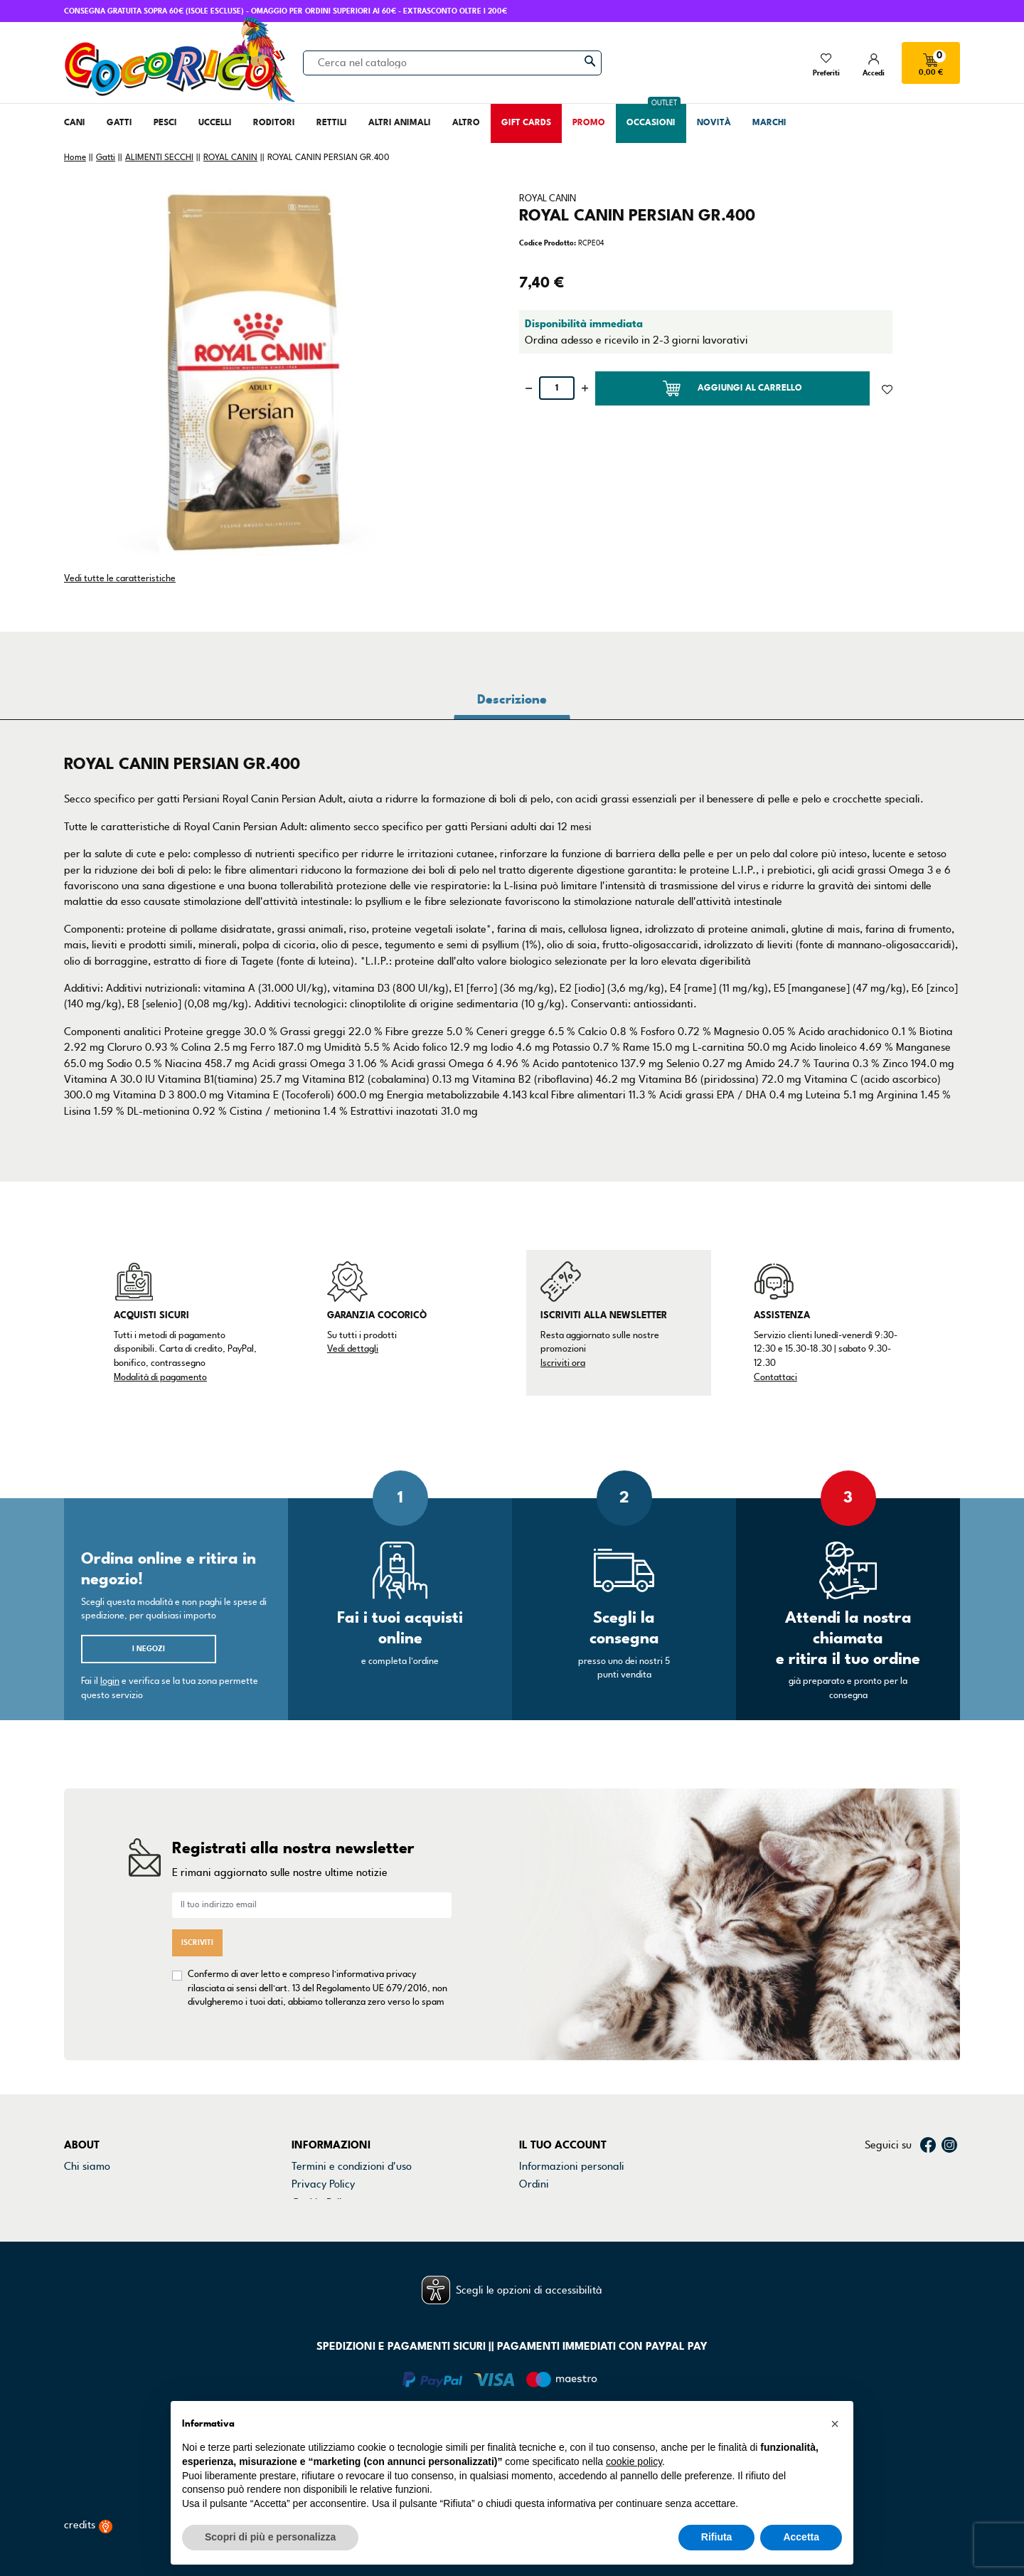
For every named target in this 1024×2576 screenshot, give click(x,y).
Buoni (532, 2160)
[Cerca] (452, 63)
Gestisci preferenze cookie (354, 2179)
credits (88, 2499)
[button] (834, 2423)
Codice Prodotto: (547, 243)
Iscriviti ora (562, 1363)
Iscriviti (197, 1903)
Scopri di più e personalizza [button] (270, 2537)
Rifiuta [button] (716, 2537)
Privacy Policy (323, 2106)
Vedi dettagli (352, 1349)
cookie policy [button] (634, 2461)
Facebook (928, 2066)
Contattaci (775, 1377)
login (109, 1681)
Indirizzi (537, 2142)
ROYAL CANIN (547, 198)
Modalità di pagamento (160, 1377)
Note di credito (554, 2124)
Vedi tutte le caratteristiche (120, 578)
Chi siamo (87, 2088)
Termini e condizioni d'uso (352, 2088)
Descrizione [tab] (512, 699)
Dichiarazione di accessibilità (359, 2142)
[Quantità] (557, 388)
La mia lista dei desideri (574, 2179)
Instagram (949, 2066)
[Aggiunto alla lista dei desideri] (887, 388)
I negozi (148, 1649)
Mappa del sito (326, 2160)
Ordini (534, 2106)
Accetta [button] (801, 2537)
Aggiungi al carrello (732, 388)
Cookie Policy (322, 2124)
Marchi (80, 2142)
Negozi (80, 2124)
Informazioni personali (571, 2088)
